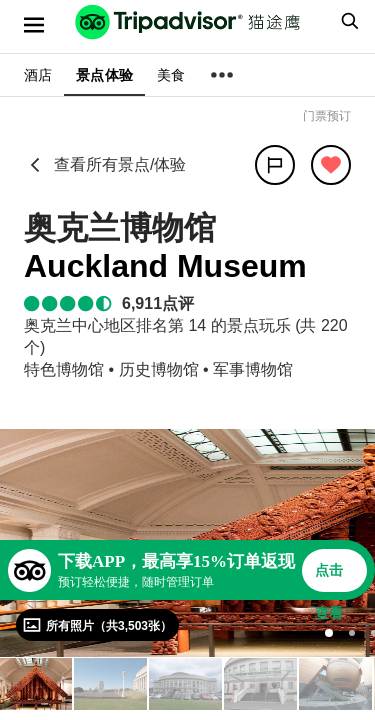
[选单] (34, 25)
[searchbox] (347, 21)
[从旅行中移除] (331, 165)
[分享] (275, 165)
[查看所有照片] (97, 625)
